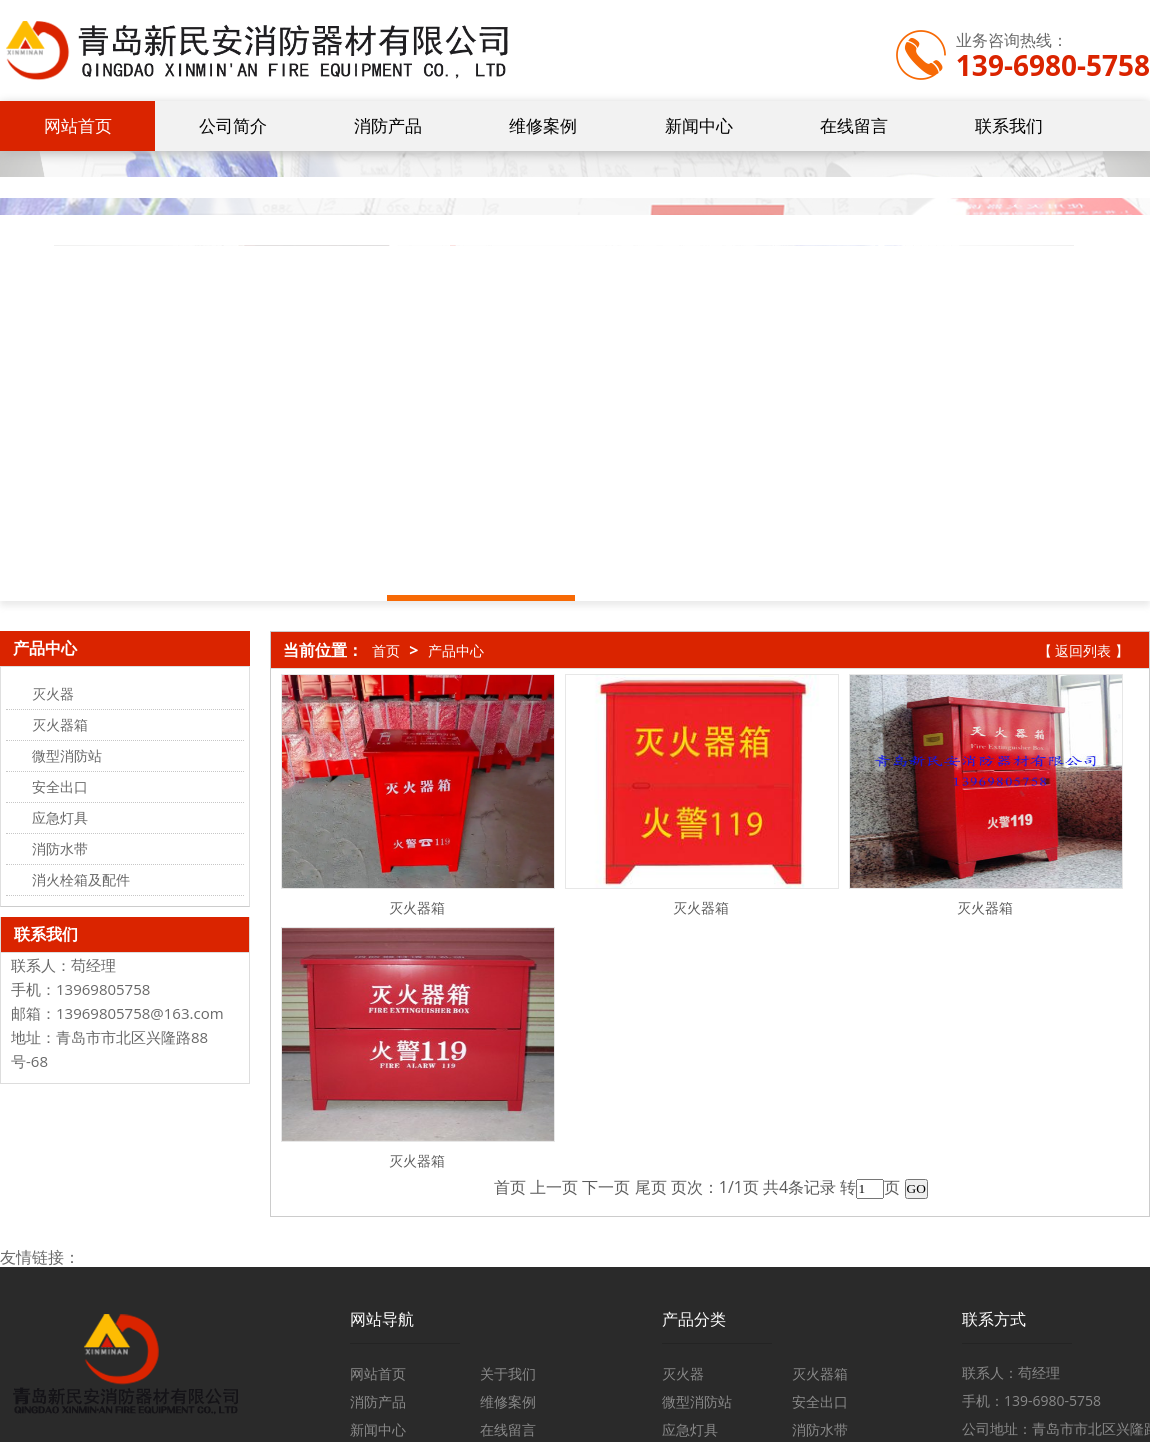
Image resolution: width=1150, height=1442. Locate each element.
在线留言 (854, 125)
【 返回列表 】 (1083, 650)
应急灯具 (690, 1429)
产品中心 (456, 650)
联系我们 (1009, 125)
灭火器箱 (417, 907)
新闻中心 (699, 125)
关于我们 (508, 1373)
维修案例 (543, 125)
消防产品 (388, 125)
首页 (386, 650)
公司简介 (233, 125)
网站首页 (78, 125)
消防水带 (820, 1429)
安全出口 (820, 1401)
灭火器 (683, 1373)
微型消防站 (697, 1401)
